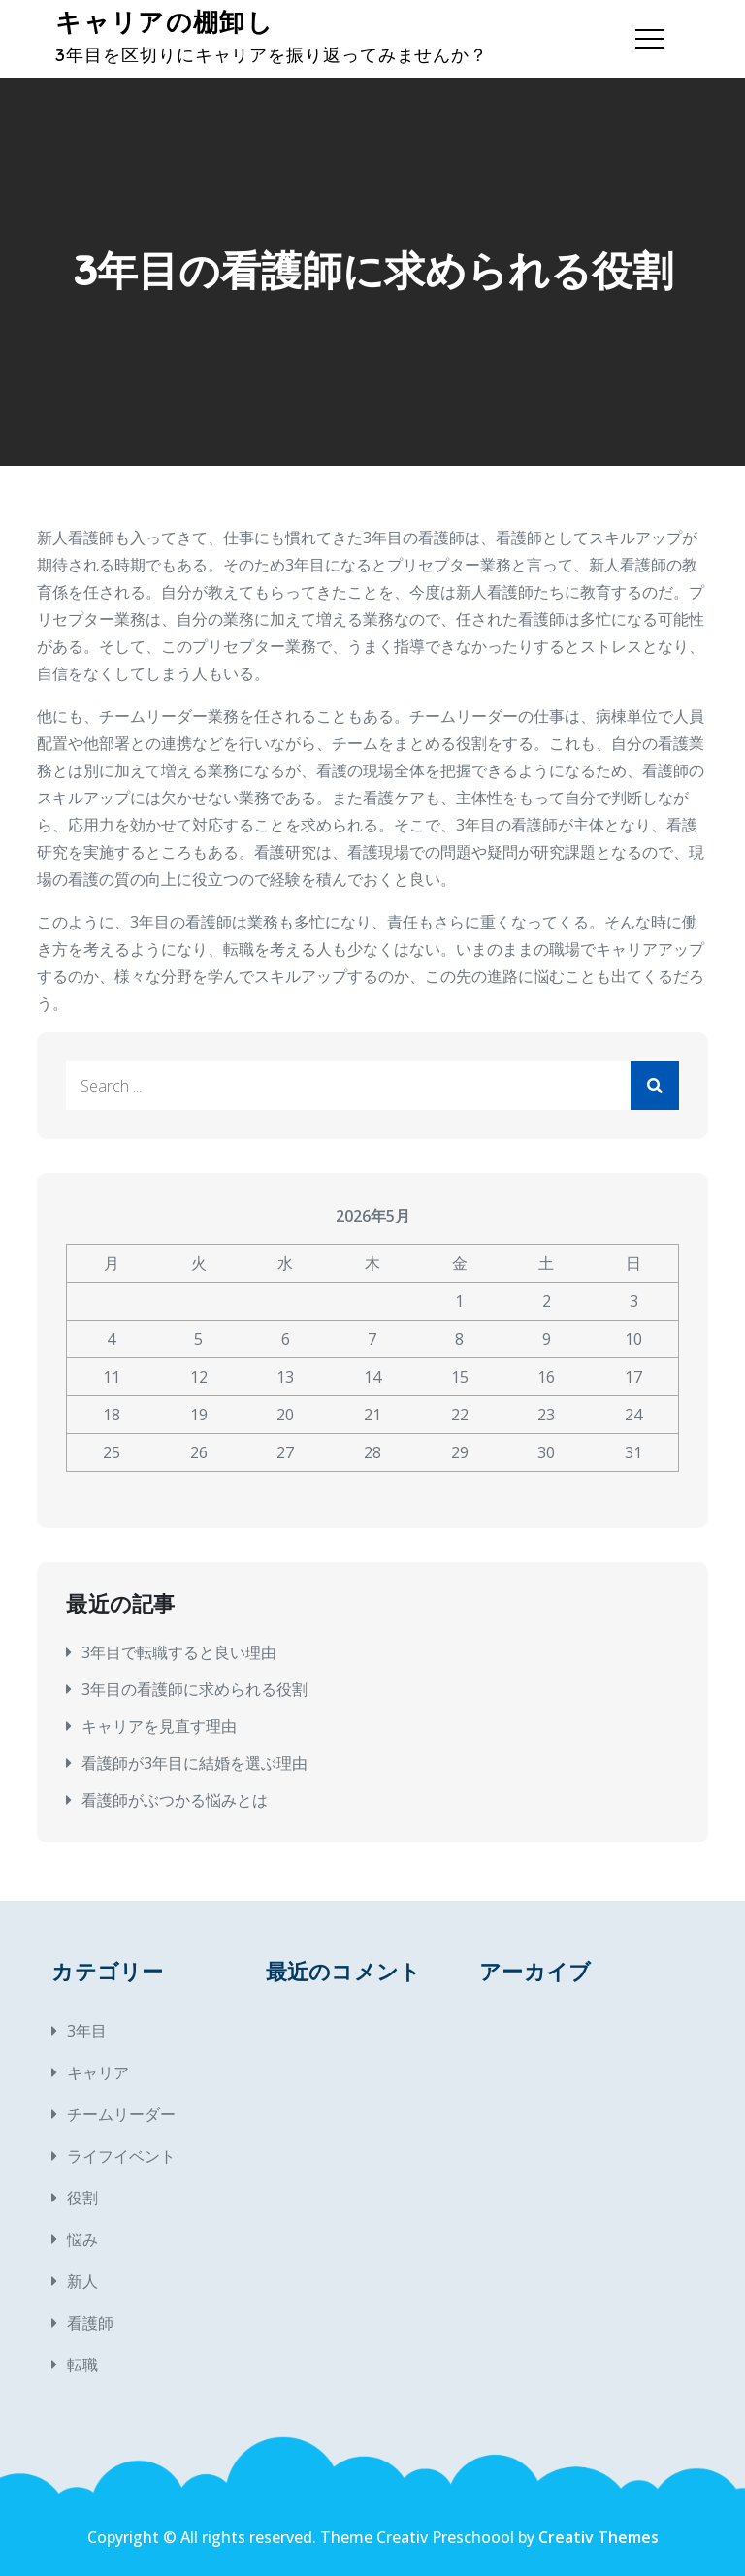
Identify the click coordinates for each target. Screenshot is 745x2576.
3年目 (87, 2030)
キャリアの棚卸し (164, 23)
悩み (82, 2239)
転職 (82, 2364)
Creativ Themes (598, 2537)
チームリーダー (121, 2114)
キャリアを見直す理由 (159, 1726)
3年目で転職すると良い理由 (178, 1652)
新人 (82, 2281)
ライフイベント (121, 2156)
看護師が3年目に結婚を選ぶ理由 (194, 1763)
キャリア (98, 2072)
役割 (82, 2197)
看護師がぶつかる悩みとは (174, 1799)
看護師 (90, 2322)
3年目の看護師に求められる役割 (194, 1689)
